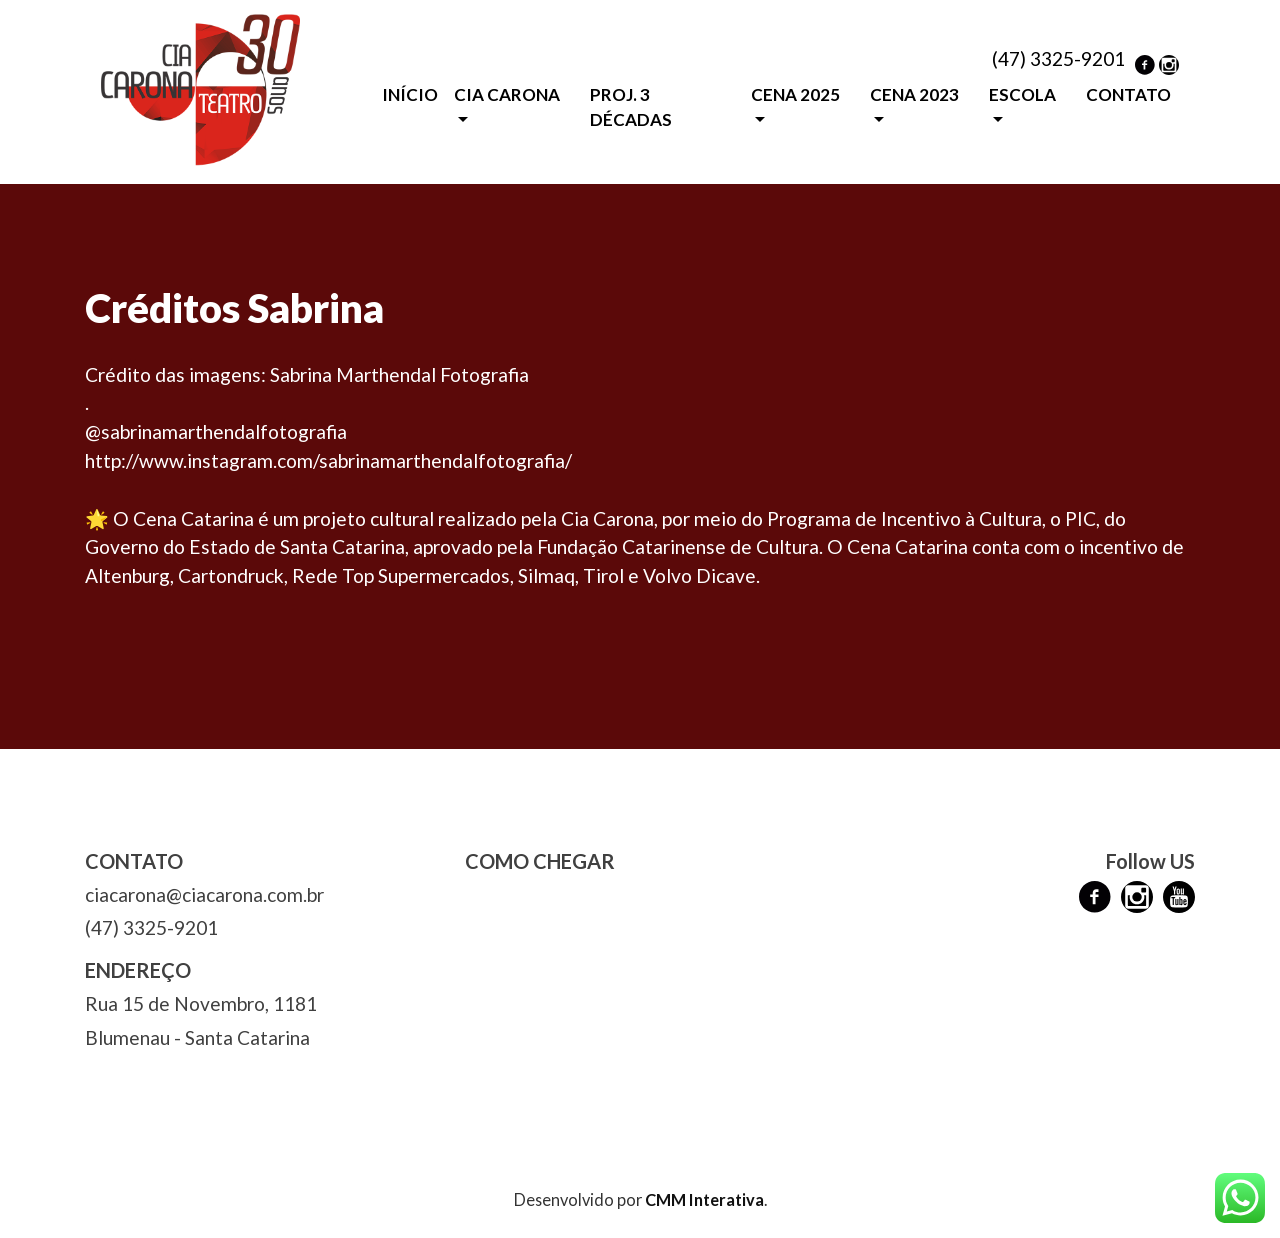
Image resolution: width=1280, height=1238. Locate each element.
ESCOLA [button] (1022, 94)
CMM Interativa (704, 1199)
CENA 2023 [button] (914, 94)
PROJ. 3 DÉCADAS (631, 107)
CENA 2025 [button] (795, 94)
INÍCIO (410, 94)
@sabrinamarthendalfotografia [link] (216, 431)
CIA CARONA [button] (507, 94)
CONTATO (1128, 94)
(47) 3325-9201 (1058, 58)
